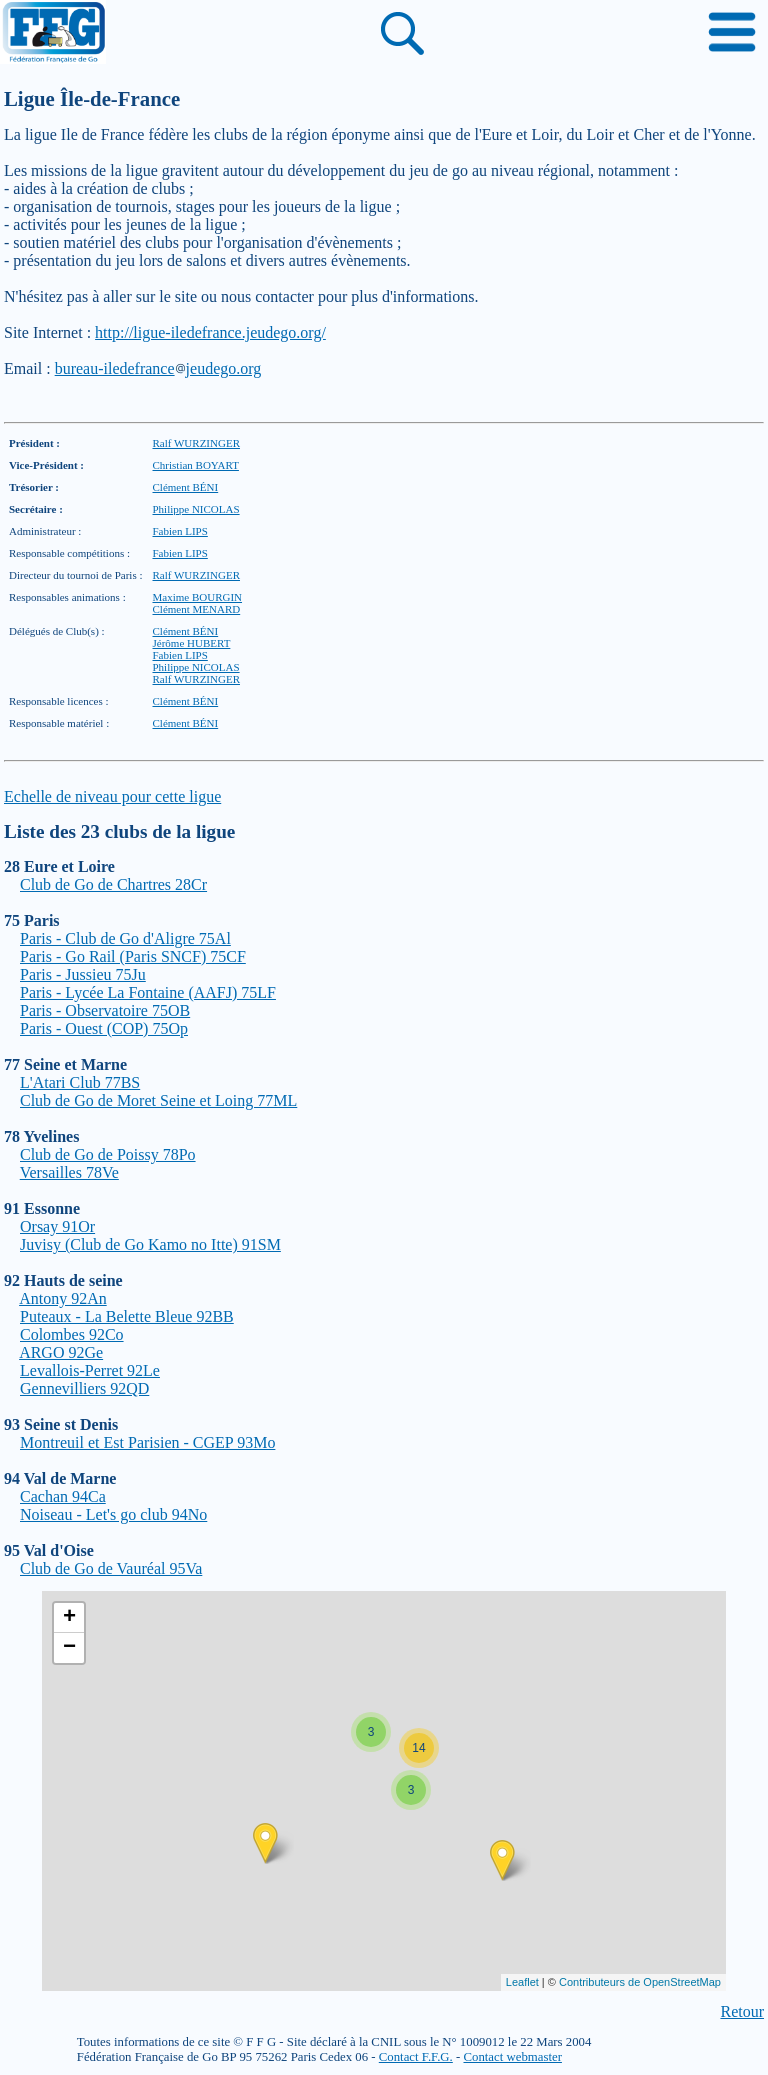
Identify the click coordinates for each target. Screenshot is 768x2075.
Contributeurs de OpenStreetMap (640, 1982)
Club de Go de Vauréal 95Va (111, 1568)
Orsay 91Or (57, 1226)
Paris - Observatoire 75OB (105, 1010)
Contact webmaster (512, 2057)
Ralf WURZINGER (196, 443)
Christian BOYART (196, 465)
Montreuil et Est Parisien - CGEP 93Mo (147, 1442)
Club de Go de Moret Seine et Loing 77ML (158, 1100)
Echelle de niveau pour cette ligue (112, 796)
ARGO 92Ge (61, 1352)
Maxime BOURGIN (198, 597)
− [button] (69, 1648)
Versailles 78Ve (69, 1172)
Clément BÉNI (186, 487)
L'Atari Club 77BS (80, 1082)
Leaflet (522, 1982)
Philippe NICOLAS (196, 509)
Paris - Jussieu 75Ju (83, 974)
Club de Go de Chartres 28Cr (113, 884)
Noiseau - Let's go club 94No (113, 1514)
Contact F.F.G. (416, 2057)
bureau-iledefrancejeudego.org (158, 368)
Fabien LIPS (180, 531)
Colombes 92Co (72, 1334)
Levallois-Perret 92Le (90, 1370)
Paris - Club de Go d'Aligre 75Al (125, 938)
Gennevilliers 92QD (84, 1388)
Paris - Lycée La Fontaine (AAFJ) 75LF (148, 992)
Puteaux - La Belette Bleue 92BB (127, 1316)
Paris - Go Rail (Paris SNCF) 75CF (133, 956)
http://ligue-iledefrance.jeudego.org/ (210, 332)
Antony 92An (63, 1298)
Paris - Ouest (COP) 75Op (104, 1028)
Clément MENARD (197, 609)
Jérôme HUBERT (192, 643)
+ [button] (69, 1618)
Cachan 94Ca (63, 1496)
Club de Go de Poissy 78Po (108, 1154)
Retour (742, 2011)
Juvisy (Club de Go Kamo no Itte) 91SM (150, 1244)
